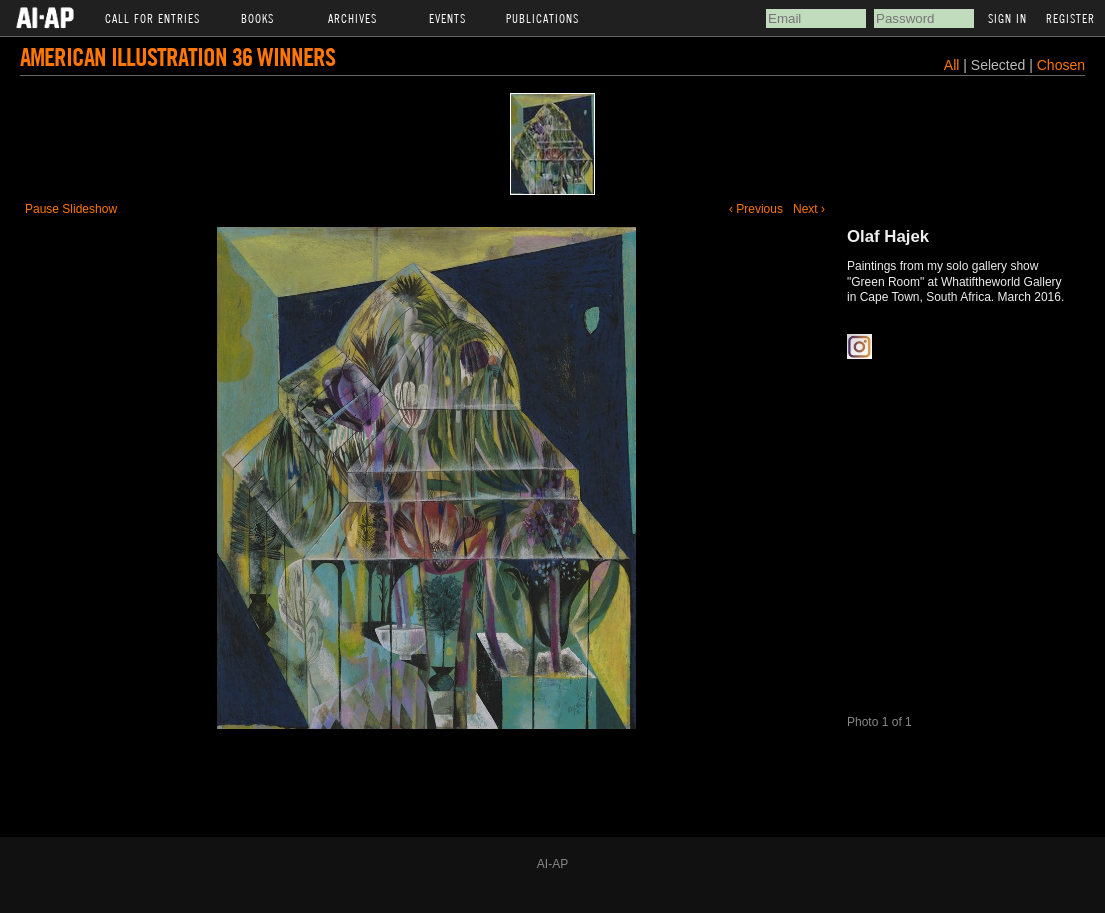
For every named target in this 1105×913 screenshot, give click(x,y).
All (952, 65)
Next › (809, 209)
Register (1070, 18)
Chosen (1061, 65)
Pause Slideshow (71, 209)
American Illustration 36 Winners (177, 56)
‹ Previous (756, 209)
